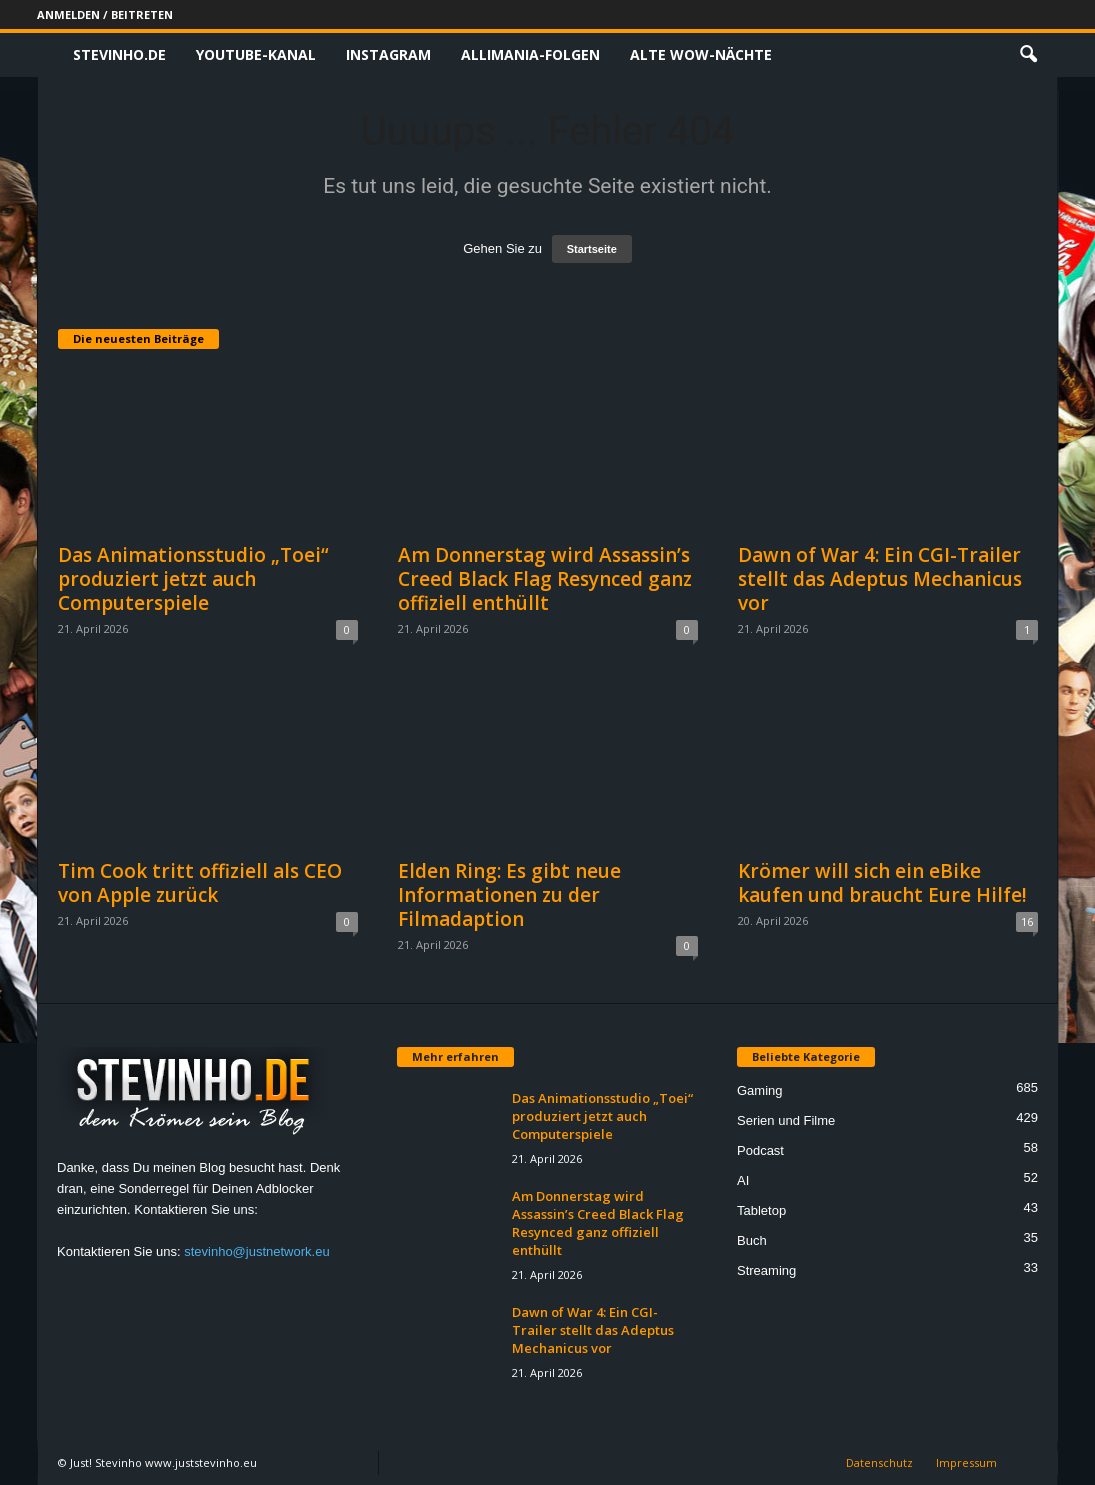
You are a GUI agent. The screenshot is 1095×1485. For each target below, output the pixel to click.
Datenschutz (879, 1462)
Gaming (760, 1090)
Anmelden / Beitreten (105, 14)
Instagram (388, 54)
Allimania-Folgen (530, 54)
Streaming (766, 1270)
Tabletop (761, 1210)
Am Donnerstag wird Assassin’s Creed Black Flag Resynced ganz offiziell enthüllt (545, 579)
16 (1027, 921)
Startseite (592, 249)
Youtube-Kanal (256, 54)
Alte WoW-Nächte (701, 54)
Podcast (760, 1150)
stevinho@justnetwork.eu (256, 1251)
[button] (1028, 55)
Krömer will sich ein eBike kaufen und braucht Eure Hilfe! (882, 883)
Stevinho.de (119, 54)
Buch (752, 1240)
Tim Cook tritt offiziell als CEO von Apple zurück (200, 883)
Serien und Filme (786, 1120)
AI (743, 1180)
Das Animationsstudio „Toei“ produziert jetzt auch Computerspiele (193, 579)
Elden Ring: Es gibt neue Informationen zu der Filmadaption (509, 895)
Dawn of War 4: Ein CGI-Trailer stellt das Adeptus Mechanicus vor (880, 579)
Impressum (966, 1462)
